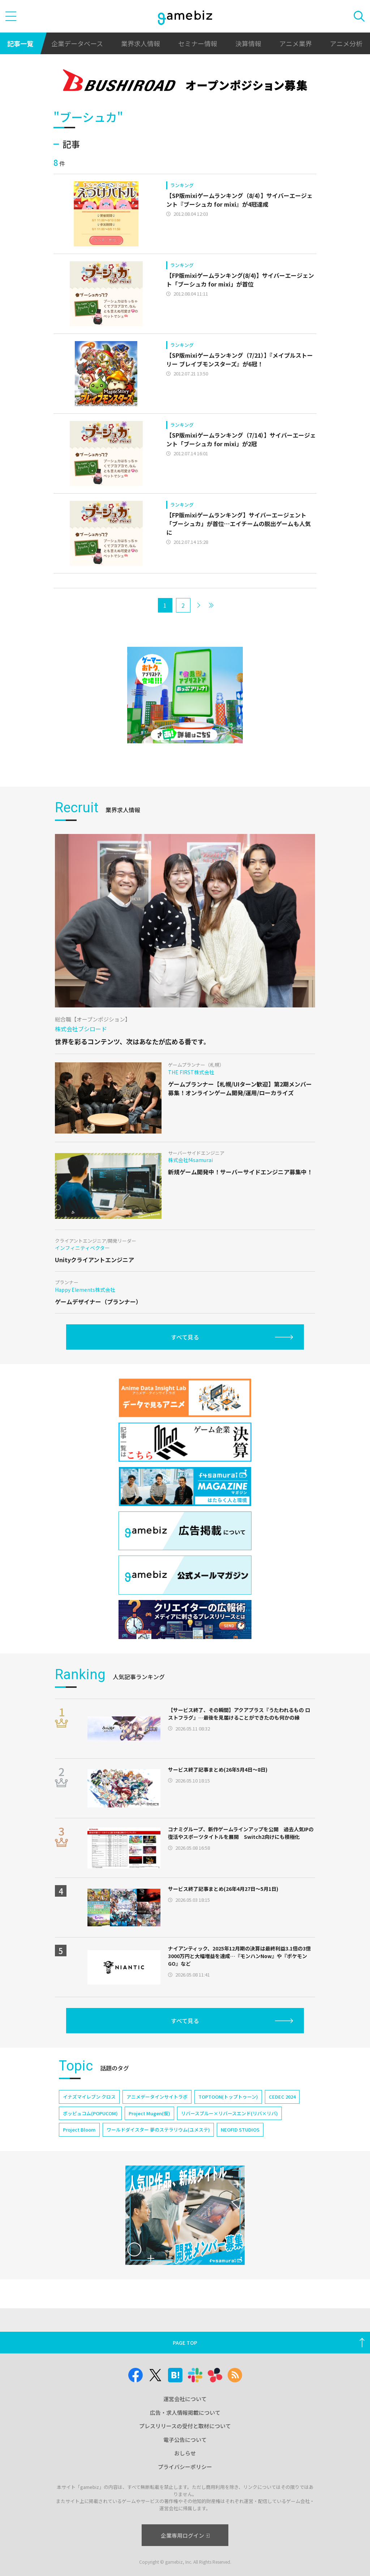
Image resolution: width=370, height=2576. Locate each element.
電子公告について (185, 2439)
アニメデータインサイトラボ (157, 2096)
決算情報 (248, 43)
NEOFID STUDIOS (240, 2129)
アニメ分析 (346, 43)
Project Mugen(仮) (149, 2113)
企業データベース (77, 43)
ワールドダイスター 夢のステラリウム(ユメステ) (158, 2129)
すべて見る (185, 1337)
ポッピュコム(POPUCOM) (90, 2113)
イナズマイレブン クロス (89, 2096)
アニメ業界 (295, 43)
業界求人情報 (140, 43)
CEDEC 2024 (282, 2096)
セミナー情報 (197, 43)
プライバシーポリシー (185, 2466)
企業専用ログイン (185, 2535)
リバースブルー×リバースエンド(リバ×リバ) (229, 2113)
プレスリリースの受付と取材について (185, 2426)
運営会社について (185, 2399)
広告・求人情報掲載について (185, 2412)
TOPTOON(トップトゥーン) (228, 2096)
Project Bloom (79, 2129)
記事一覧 (20, 43)
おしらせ (185, 2453)
